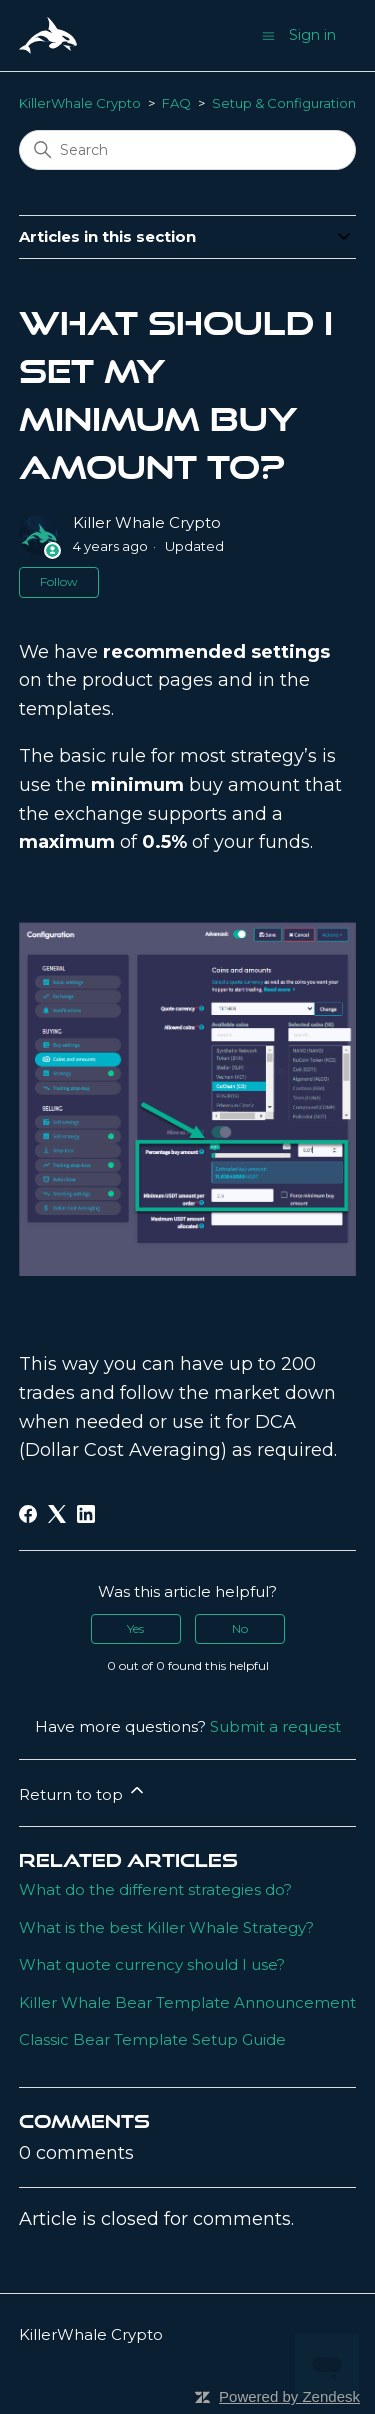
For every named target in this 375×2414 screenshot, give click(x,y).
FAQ (176, 103)
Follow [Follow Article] (59, 581)
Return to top (83, 1792)
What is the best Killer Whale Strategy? (166, 1927)
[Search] (188, 150)
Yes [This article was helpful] (135, 1628)
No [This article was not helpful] (240, 1628)
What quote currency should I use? (152, 1964)
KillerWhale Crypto (80, 103)
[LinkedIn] (86, 1514)
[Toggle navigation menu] (268, 34)
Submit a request (275, 1726)
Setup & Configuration (284, 103)
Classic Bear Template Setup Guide (152, 2039)
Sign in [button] (312, 35)
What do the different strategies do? (155, 1889)
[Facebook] (28, 1514)
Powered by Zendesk (289, 2396)
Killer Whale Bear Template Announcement (187, 2002)
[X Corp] (57, 1514)
